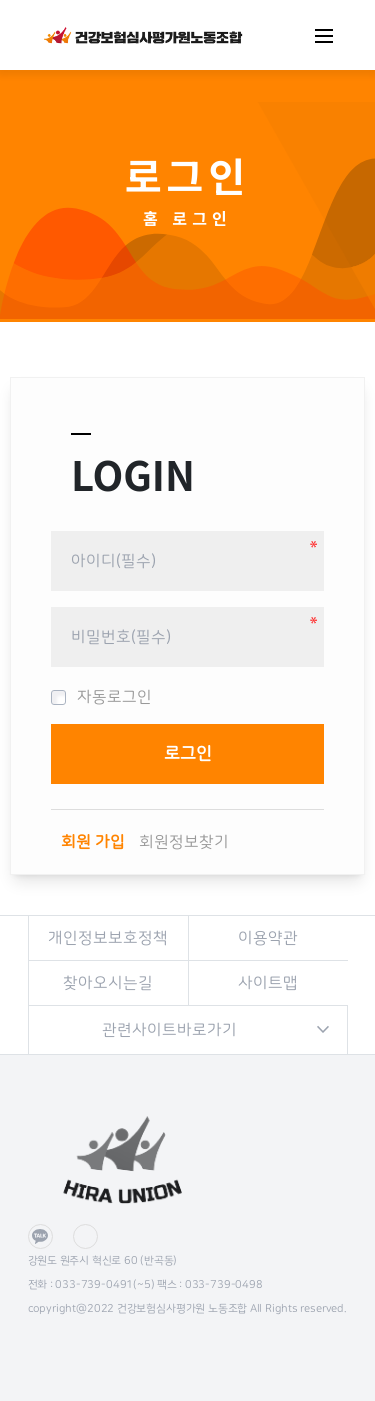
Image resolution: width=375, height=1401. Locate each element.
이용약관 (268, 938)
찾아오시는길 (108, 983)
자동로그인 (101, 697)
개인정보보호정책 (108, 938)
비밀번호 (51, 523)
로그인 (202, 218)
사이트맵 (268, 983)
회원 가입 (93, 842)
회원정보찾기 (184, 842)
